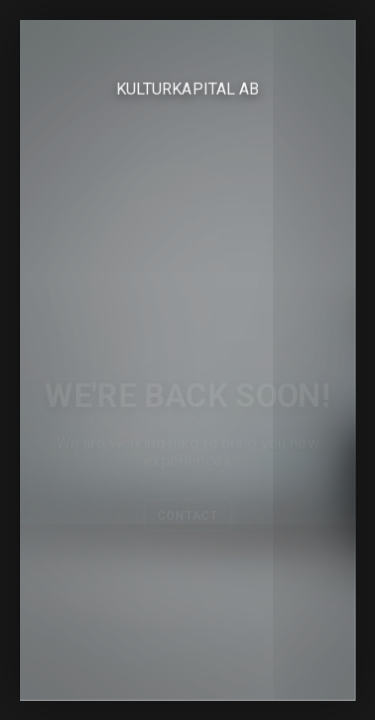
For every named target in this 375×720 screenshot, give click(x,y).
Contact (187, 516)
